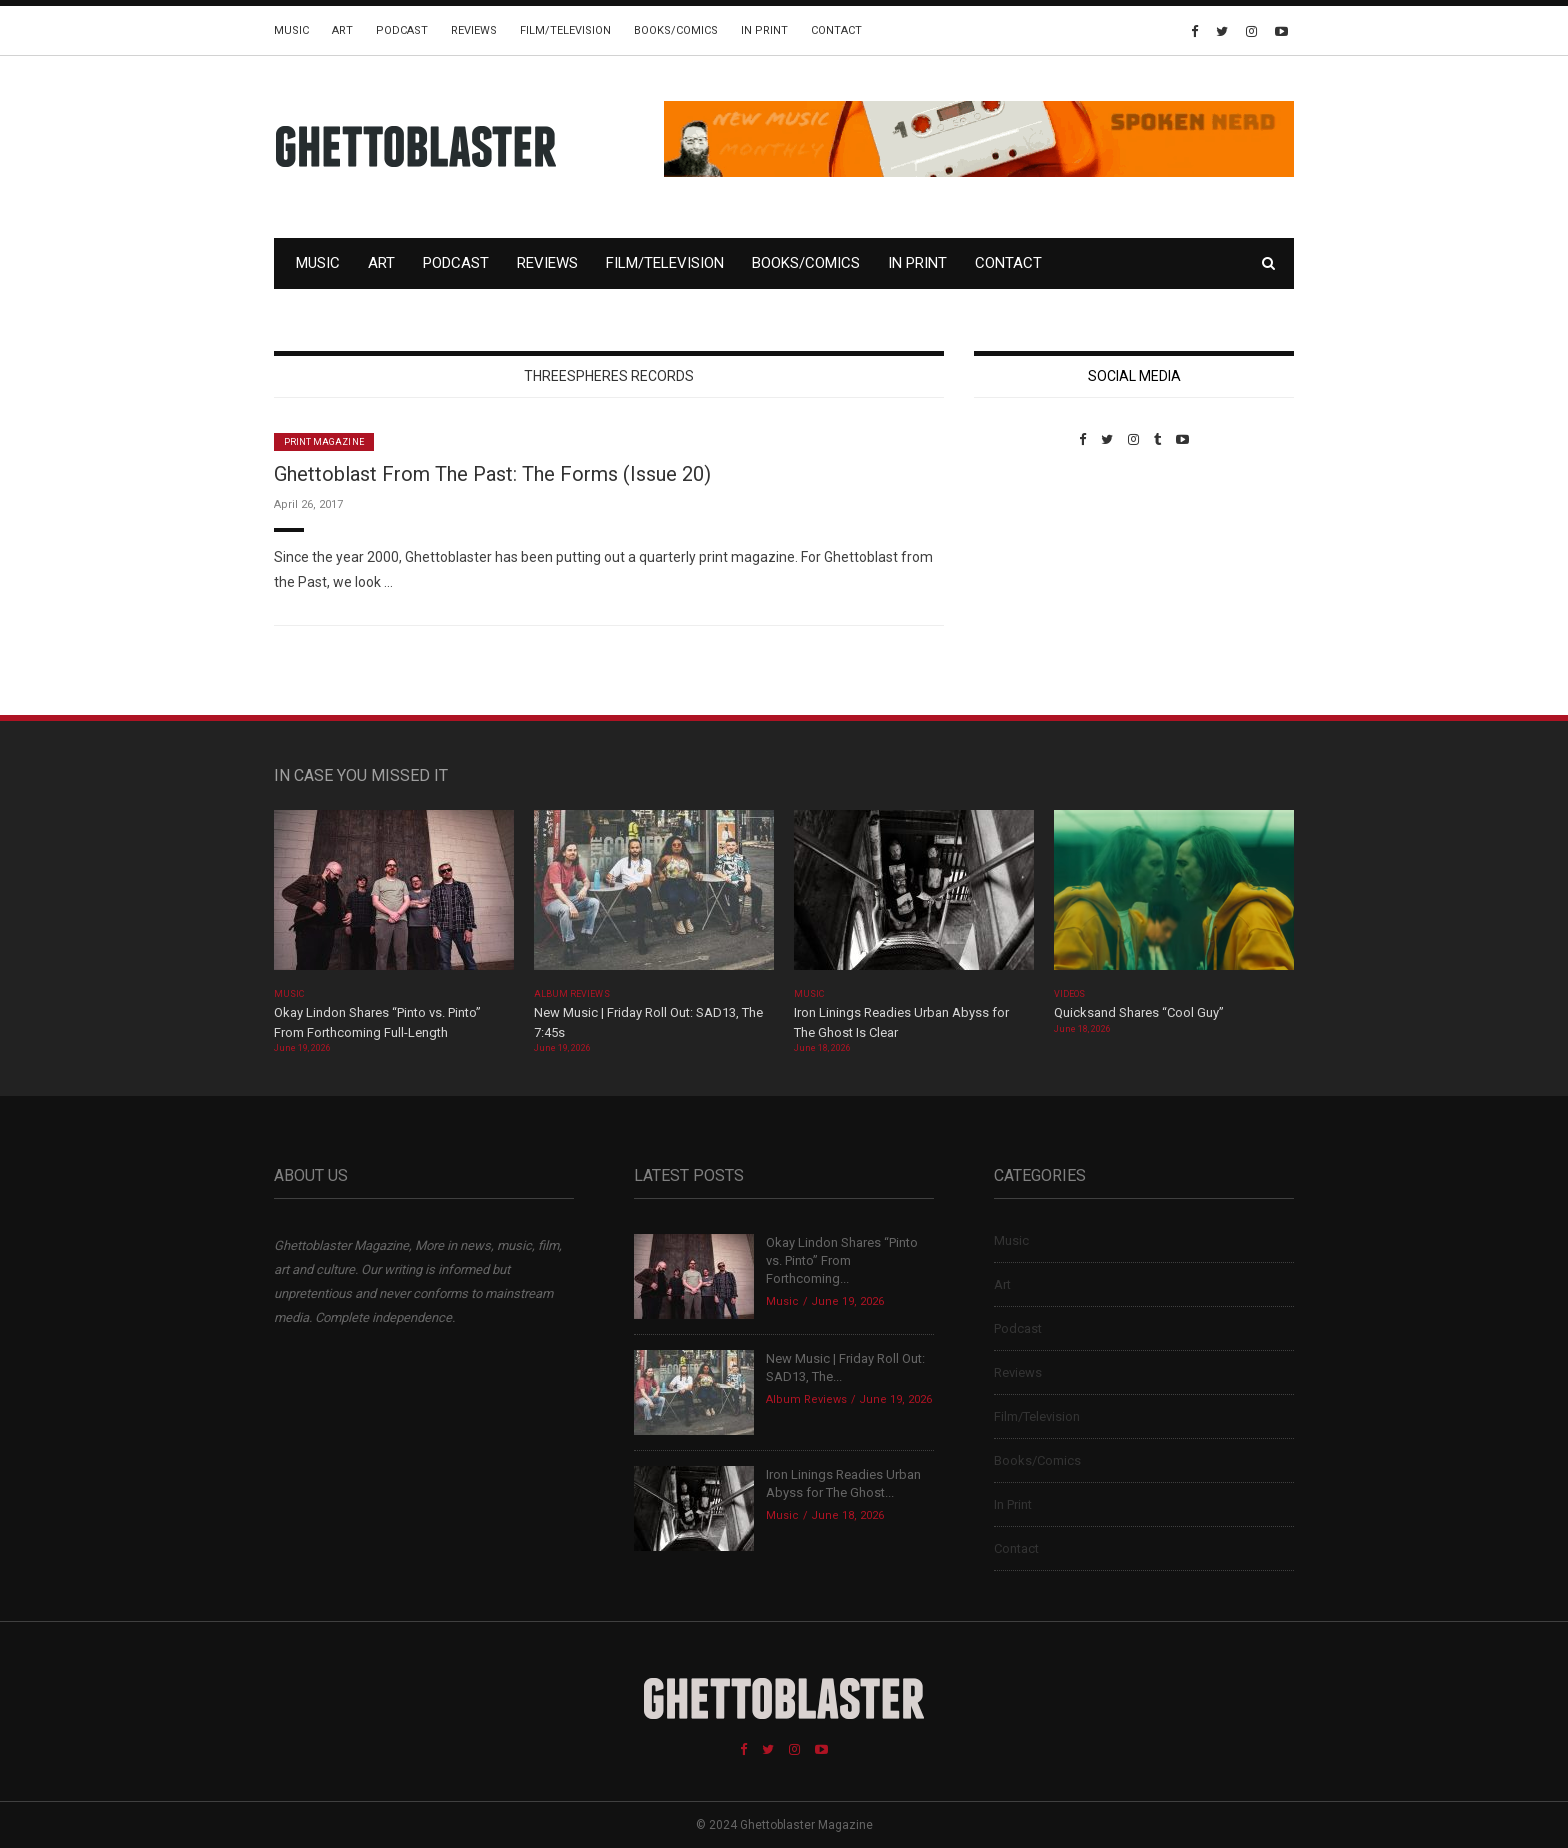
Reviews (474, 30)
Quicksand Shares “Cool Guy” (1139, 1012)
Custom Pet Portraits (1032, 584)
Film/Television (565, 30)
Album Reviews (572, 994)
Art (342, 30)
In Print (764, 30)
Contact (836, 30)
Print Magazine (324, 442)
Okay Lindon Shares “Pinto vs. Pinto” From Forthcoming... (842, 1260)
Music (291, 30)
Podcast (402, 30)
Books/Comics (676, 30)
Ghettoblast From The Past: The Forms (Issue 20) (492, 474)
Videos (1069, 994)
